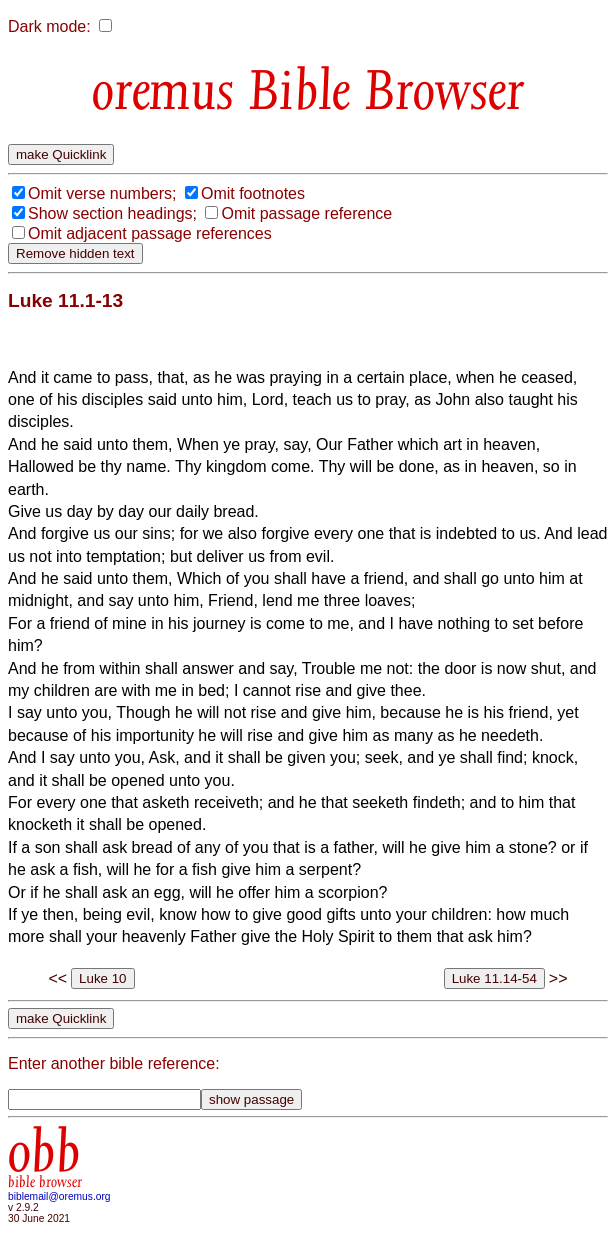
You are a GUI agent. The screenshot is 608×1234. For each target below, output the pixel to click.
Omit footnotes (253, 193)
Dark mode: (49, 26)
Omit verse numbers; (102, 193)
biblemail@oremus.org (59, 1196)
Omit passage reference (306, 213)
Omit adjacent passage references (150, 233)
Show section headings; (112, 213)
